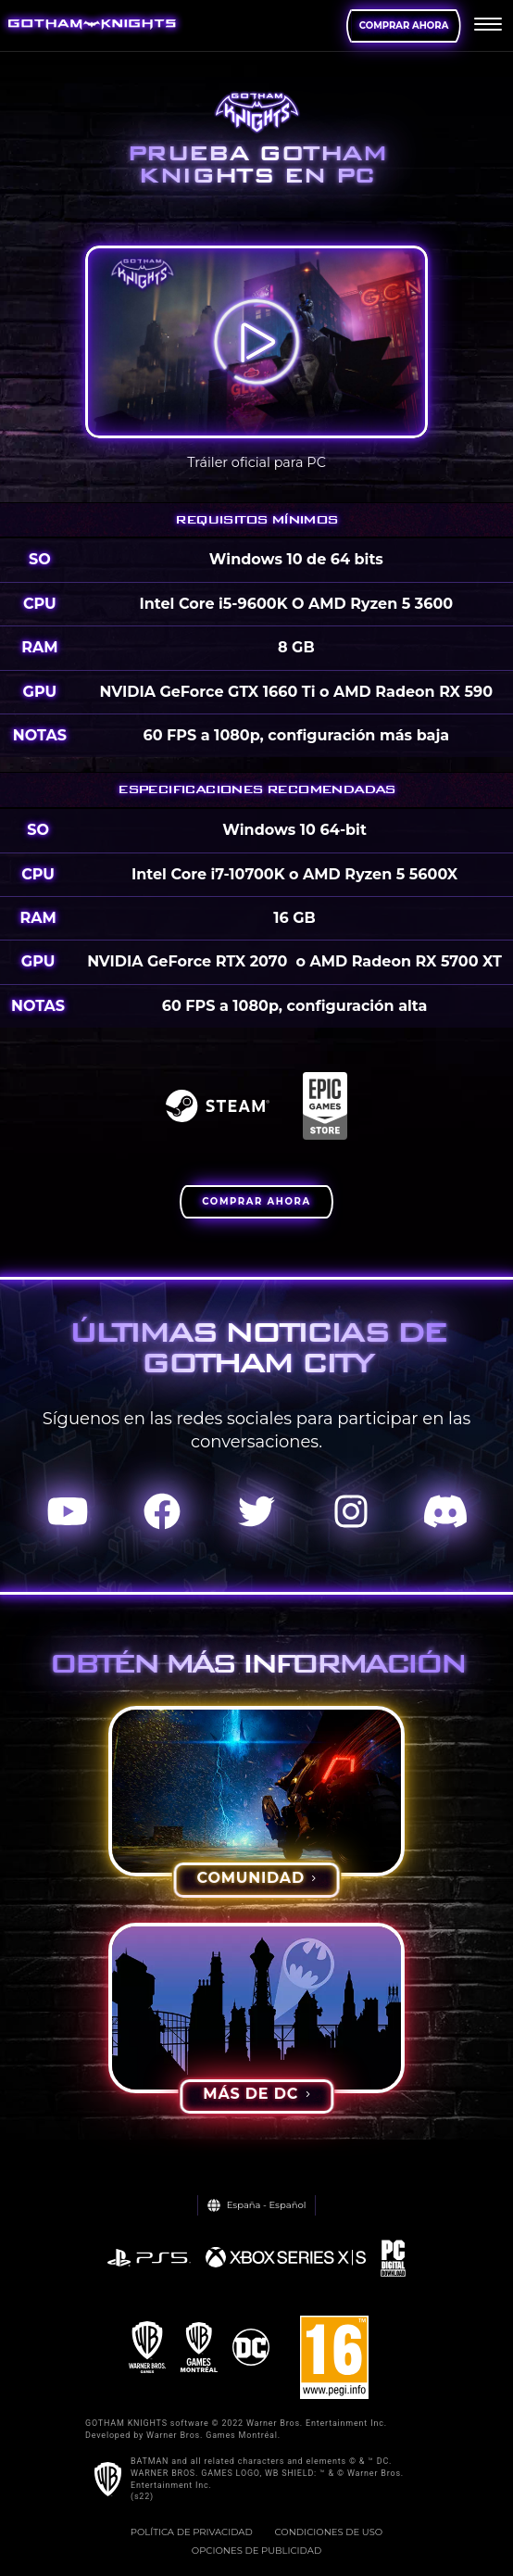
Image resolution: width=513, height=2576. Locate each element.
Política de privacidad (192, 2532)
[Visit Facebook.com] (162, 1512)
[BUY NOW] (256, 1201)
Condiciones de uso (329, 2532)
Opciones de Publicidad (256, 2550)
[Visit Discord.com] (445, 1512)
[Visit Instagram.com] (351, 1512)
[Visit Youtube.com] (68, 1512)
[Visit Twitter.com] (256, 1512)
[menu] (487, 26)
